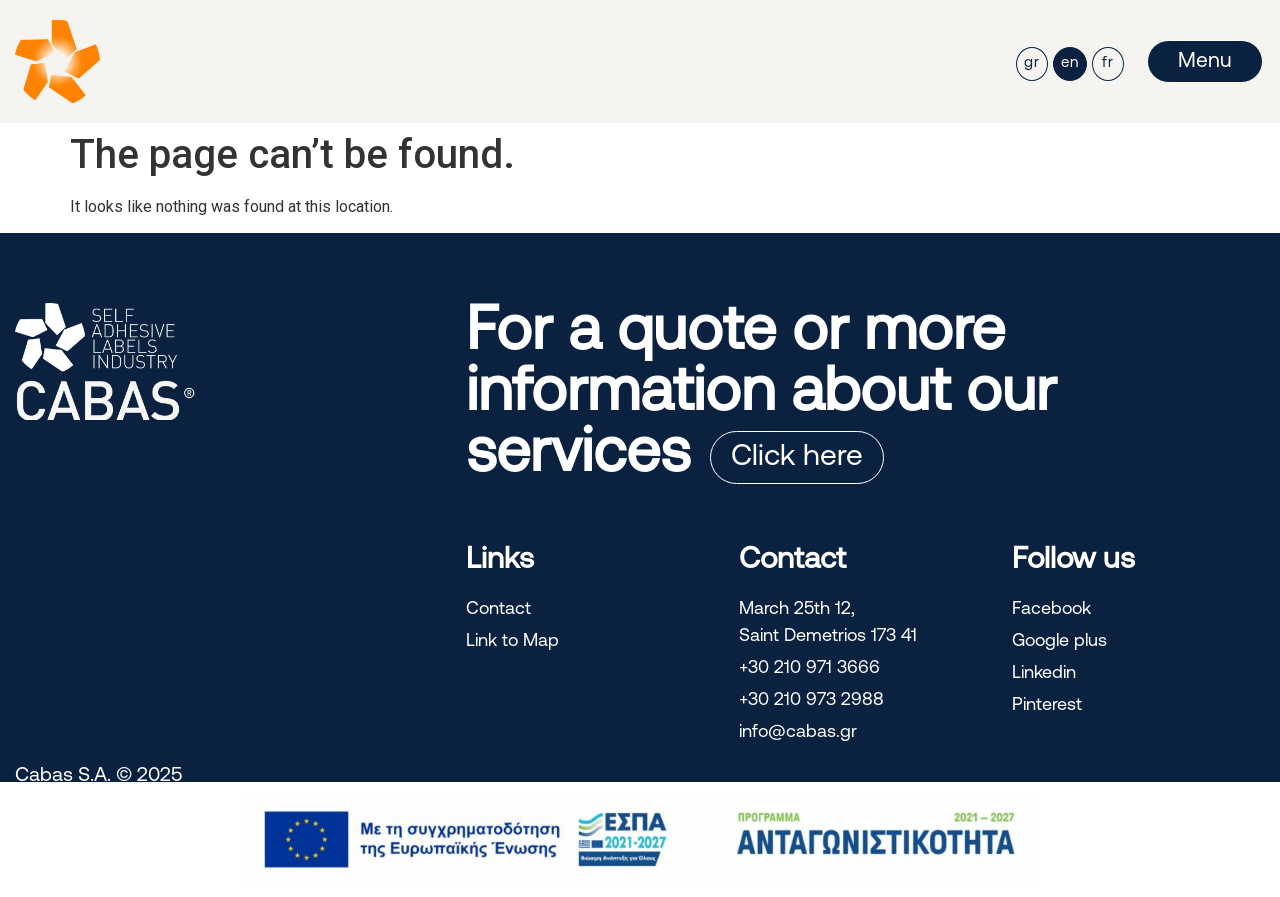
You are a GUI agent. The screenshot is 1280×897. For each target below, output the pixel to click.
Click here (797, 457)
